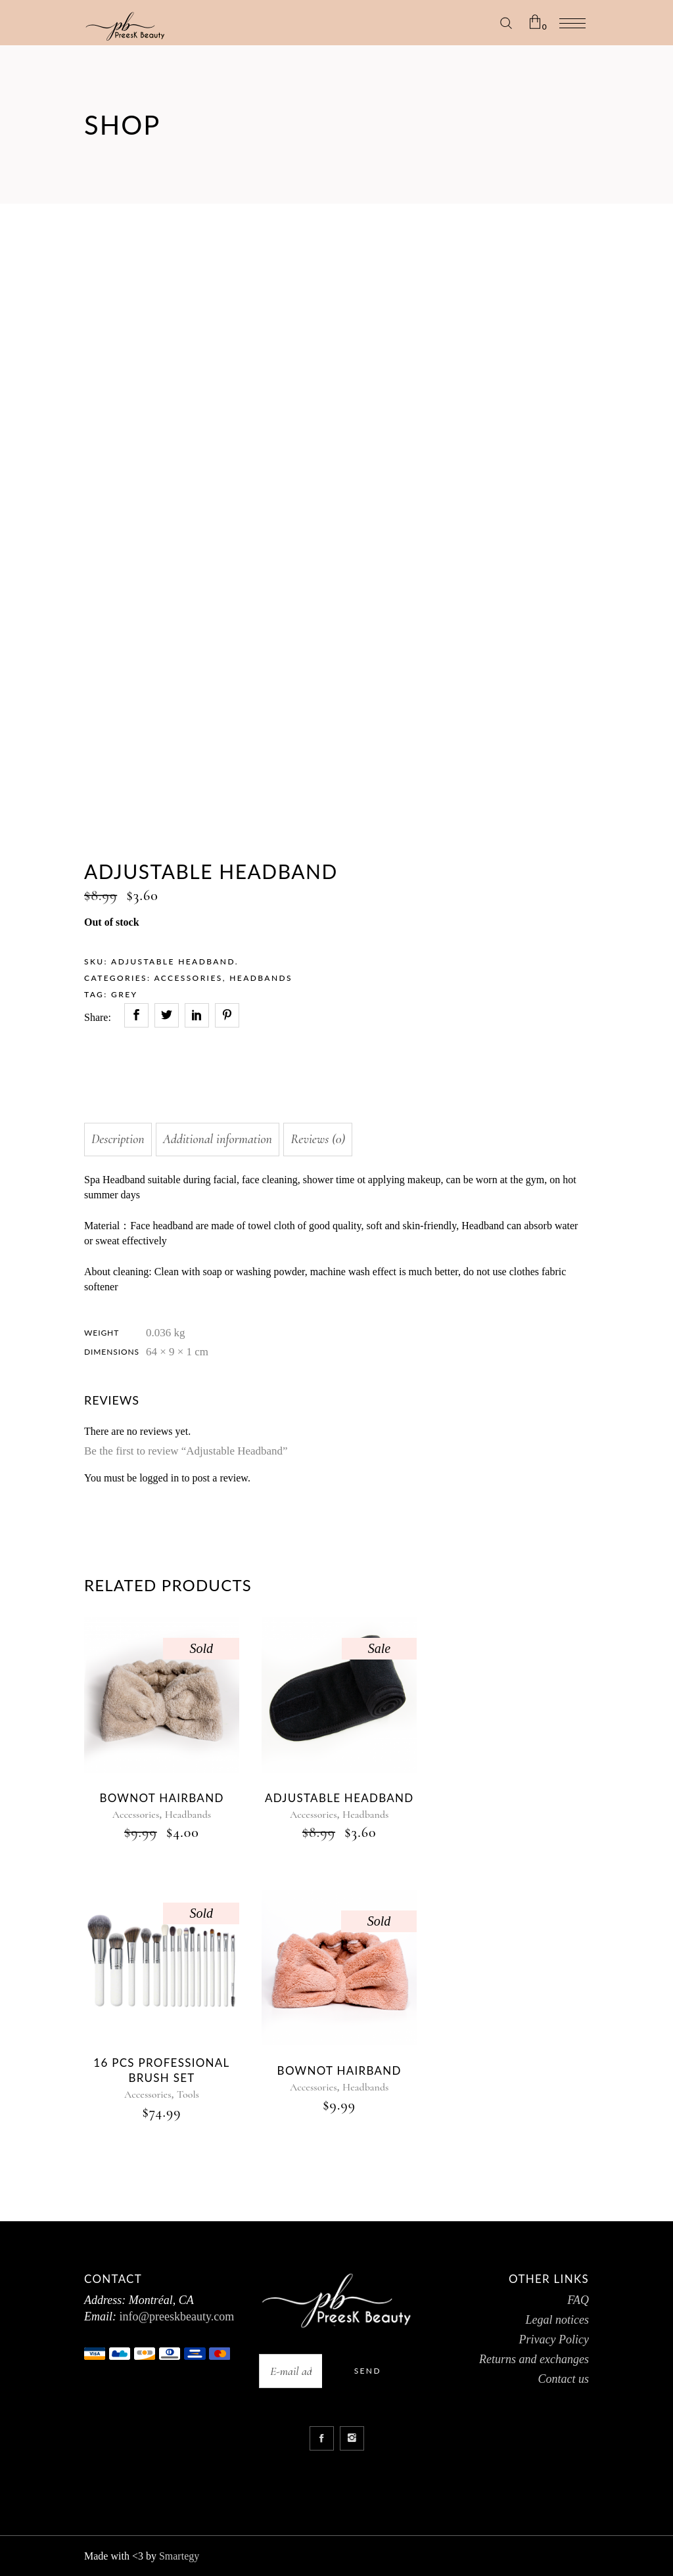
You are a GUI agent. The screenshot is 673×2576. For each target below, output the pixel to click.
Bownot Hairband (339, 2070)
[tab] (118, 1139)
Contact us (563, 2378)
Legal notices (557, 2319)
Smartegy (179, 2556)
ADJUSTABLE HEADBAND (339, 1798)
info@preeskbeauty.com (175, 2316)
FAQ (578, 2300)
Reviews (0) (317, 1139)
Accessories (188, 978)
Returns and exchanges (534, 2359)
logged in (159, 1477)
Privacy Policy (554, 2339)
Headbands (260, 978)
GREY (124, 994)
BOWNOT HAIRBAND (161, 1798)
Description (118, 1139)
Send (367, 2371)
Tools (188, 2094)
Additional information (217, 1139)
